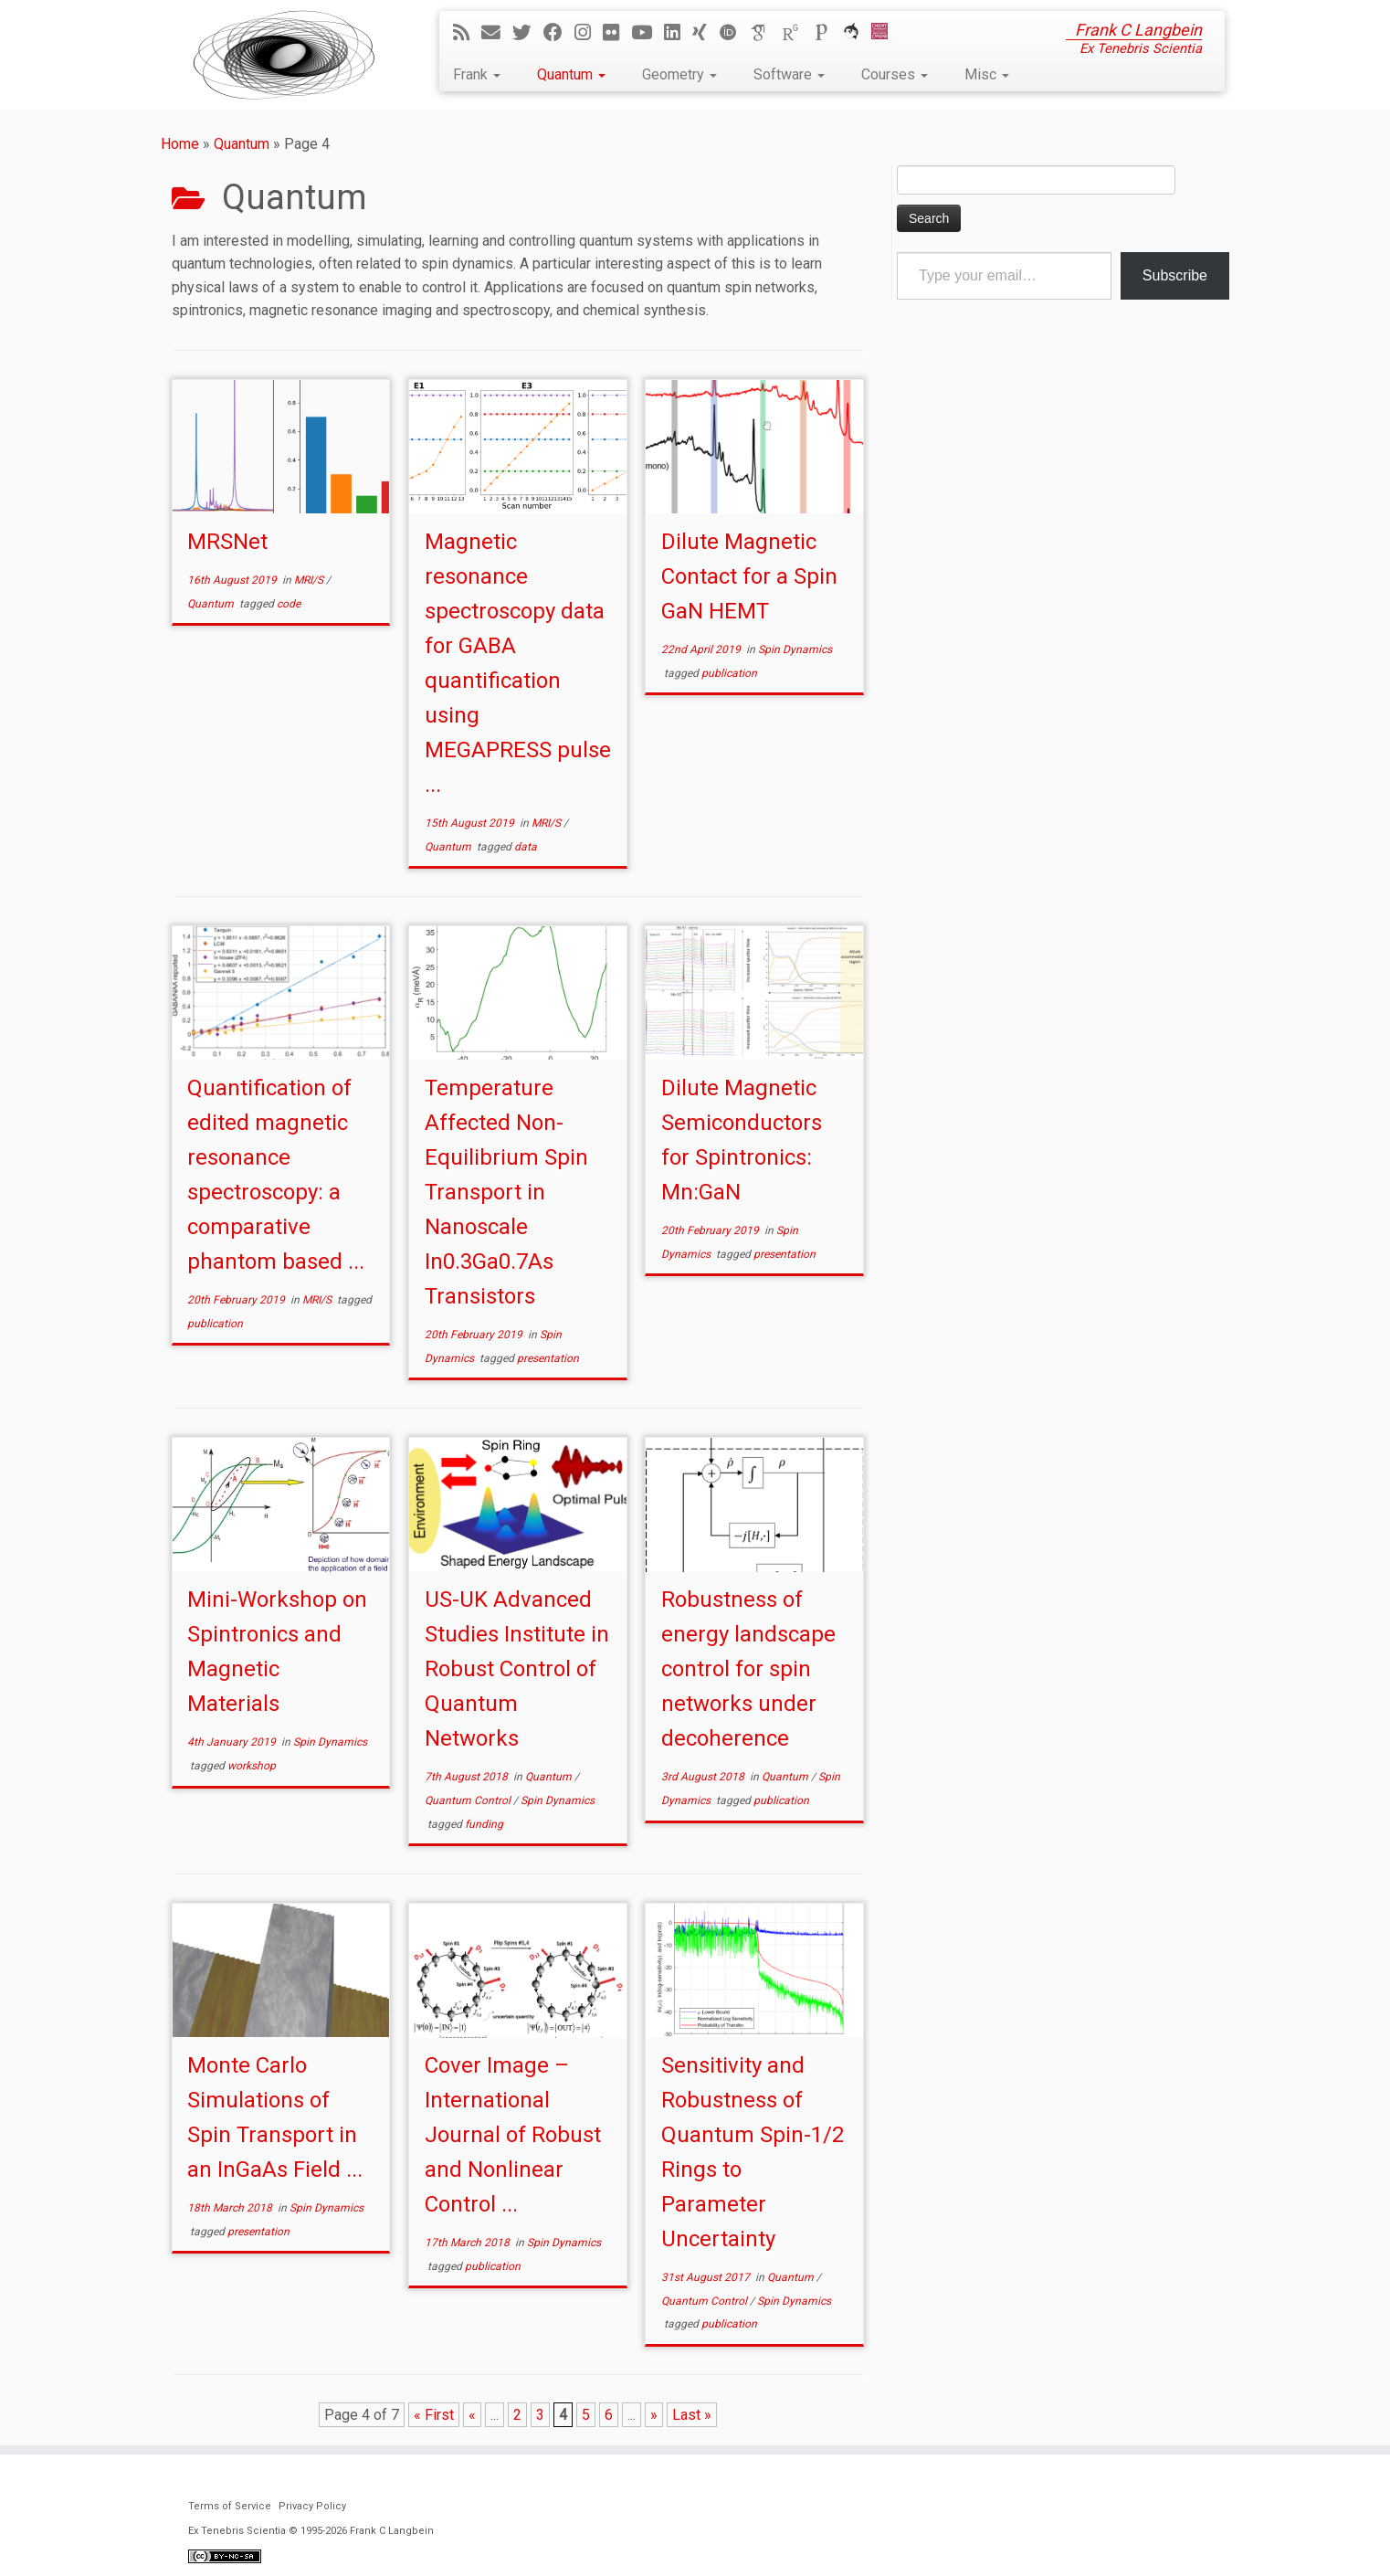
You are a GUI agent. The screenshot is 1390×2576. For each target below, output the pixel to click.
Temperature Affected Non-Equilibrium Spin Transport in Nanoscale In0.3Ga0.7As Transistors (506, 1192)
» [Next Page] (654, 2414)
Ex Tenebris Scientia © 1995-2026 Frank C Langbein (311, 2531)
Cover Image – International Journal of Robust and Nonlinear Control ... (513, 2135)
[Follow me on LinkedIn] (678, 33)
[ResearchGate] (796, 33)
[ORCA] (857, 33)
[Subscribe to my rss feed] (467, 33)
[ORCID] (734, 33)
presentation (548, 1358)
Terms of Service (229, 2506)
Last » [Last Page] (691, 2414)
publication (729, 673)
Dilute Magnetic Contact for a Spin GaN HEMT (749, 576)
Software (789, 74)
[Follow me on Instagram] (588, 33)
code (288, 603)
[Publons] (827, 33)
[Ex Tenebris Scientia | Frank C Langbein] (284, 54)
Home (180, 144)
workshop (251, 1765)
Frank (476, 74)
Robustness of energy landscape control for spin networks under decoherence (748, 1669)
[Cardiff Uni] (885, 33)
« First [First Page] (434, 2414)
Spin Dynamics (795, 649)
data (525, 846)
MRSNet (227, 541)
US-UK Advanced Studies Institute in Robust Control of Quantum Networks (517, 1669)
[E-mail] (496, 33)
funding (484, 1824)
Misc (986, 74)
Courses (894, 74)
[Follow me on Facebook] (558, 33)
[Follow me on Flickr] (617, 33)
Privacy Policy (312, 2506)
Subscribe (1175, 275)
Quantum (571, 74)
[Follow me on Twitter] (527, 33)
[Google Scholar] (765, 33)
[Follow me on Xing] (705, 33)
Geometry (679, 74)
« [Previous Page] (472, 2414)
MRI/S (310, 580)
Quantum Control (469, 1800)
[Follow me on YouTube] (647, 33)
